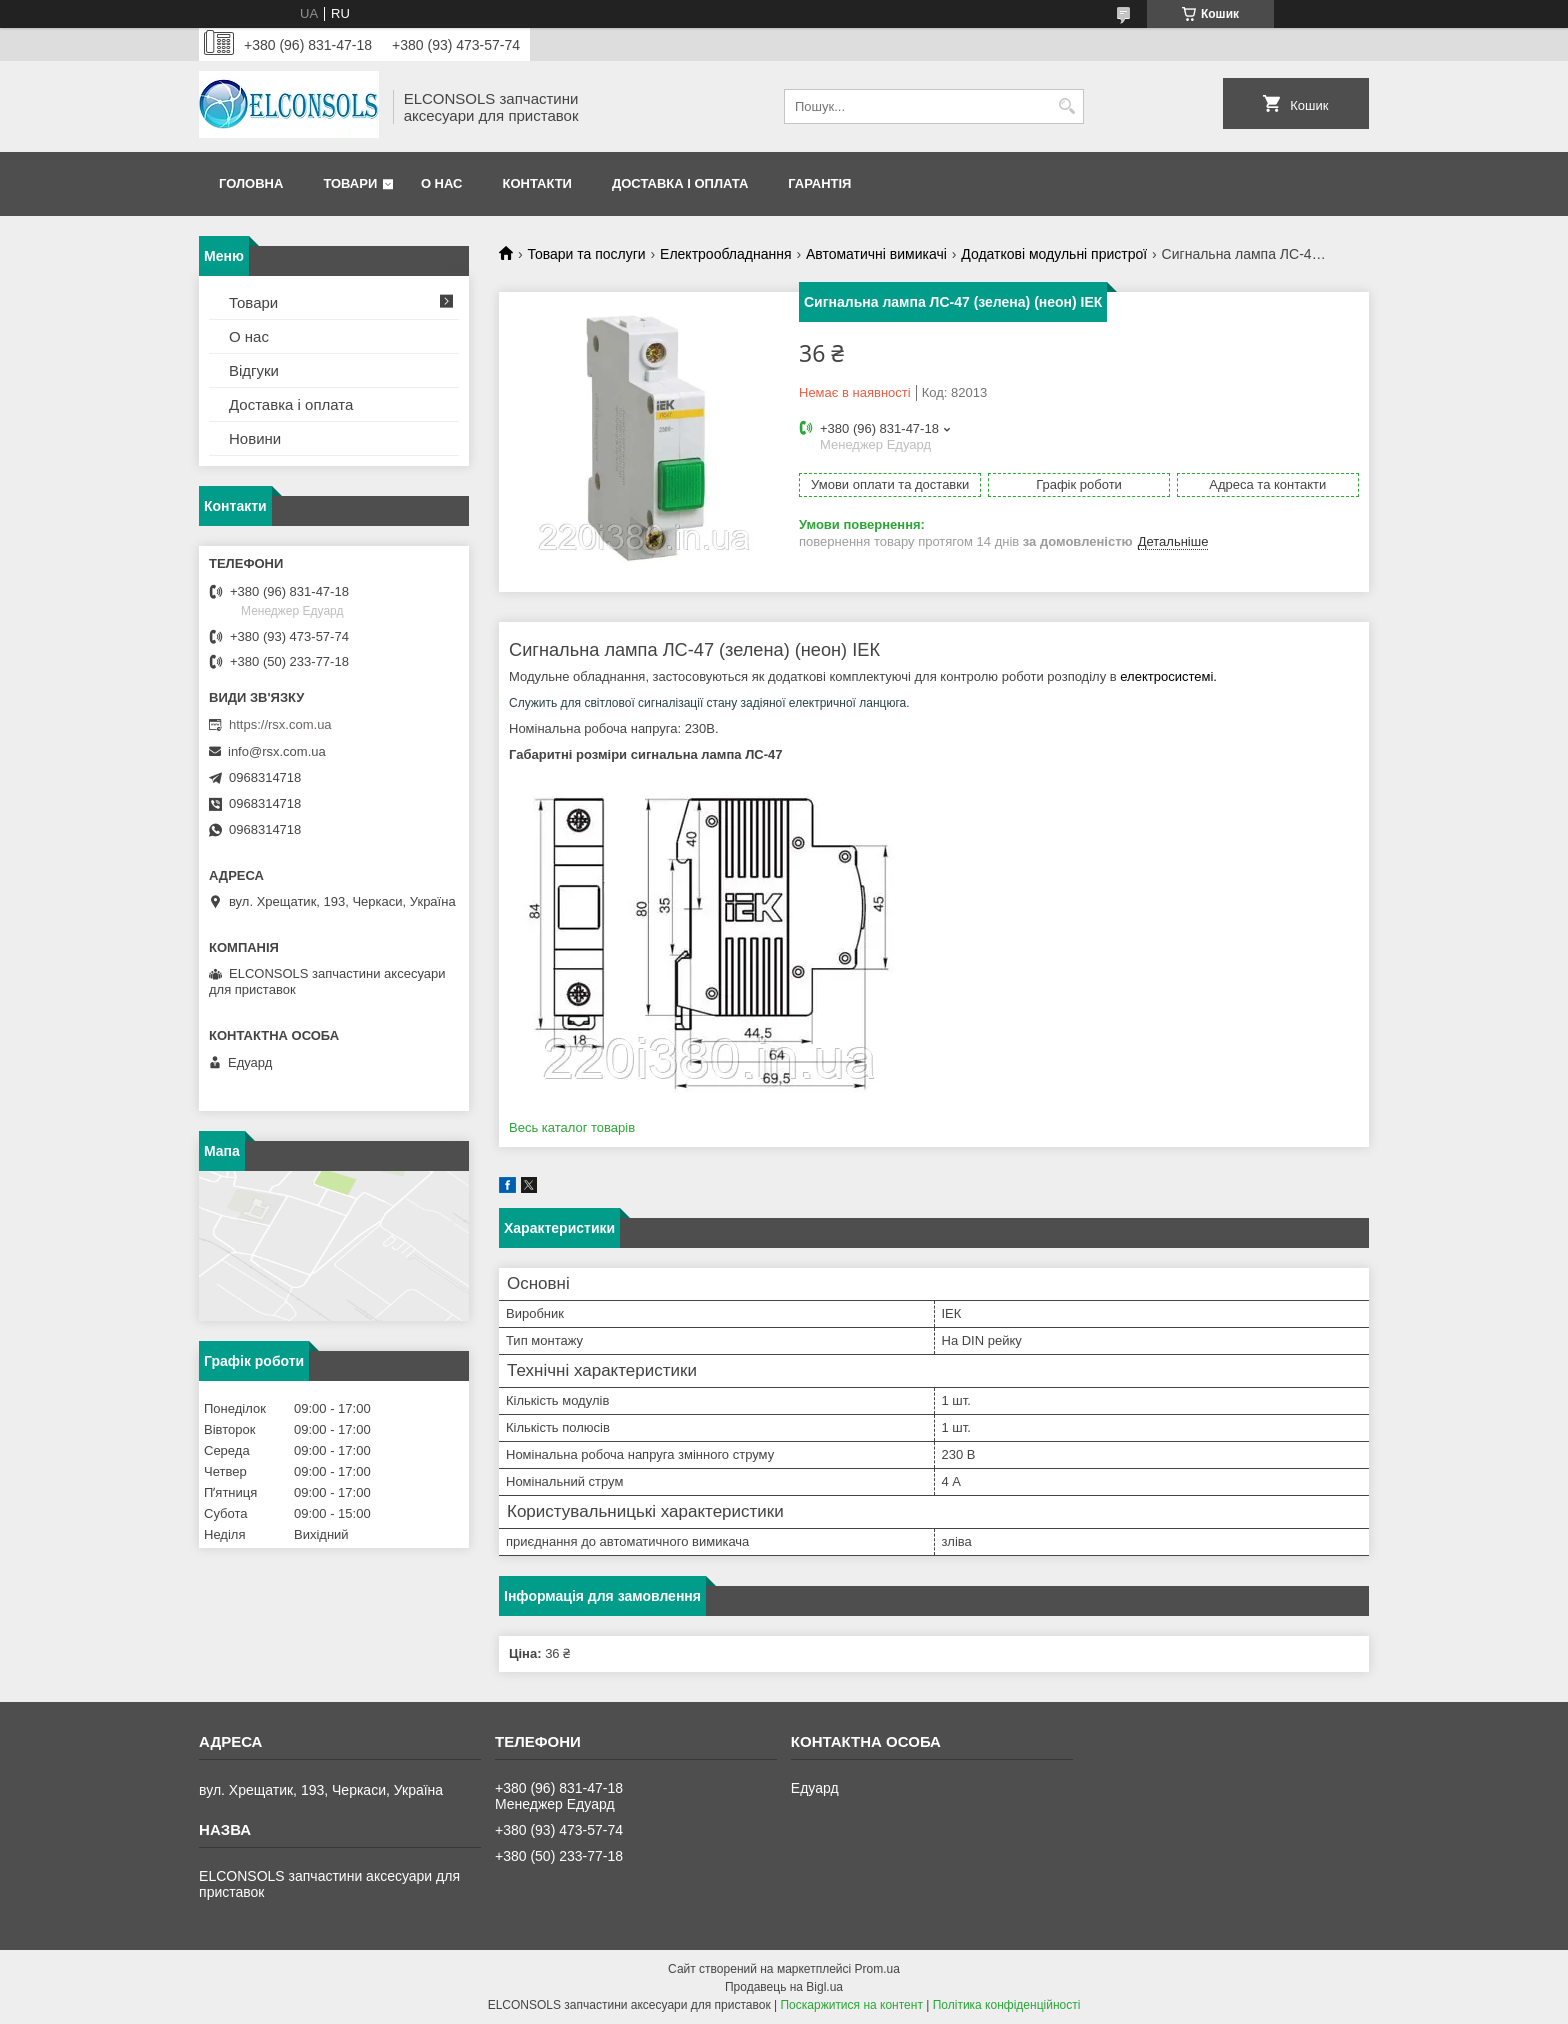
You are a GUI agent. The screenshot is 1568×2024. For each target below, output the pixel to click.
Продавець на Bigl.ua (784, 1987)
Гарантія (819, 183)
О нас (442, 183)
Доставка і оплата (680, 183)
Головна (251, 183)
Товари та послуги (586, 254)
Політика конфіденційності (1007, 2005)
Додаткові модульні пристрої (1054, 254)
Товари (350, 183)
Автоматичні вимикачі (876, 254)
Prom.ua (877, 1969)
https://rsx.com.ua (280, 724)
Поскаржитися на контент (851, 2005)
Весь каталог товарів (572, 1127)
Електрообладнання (725, 254)
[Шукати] (1066, 106)
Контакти (537, 183)
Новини (255, 438)
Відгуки (254, 370)
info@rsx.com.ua (277, 751)
